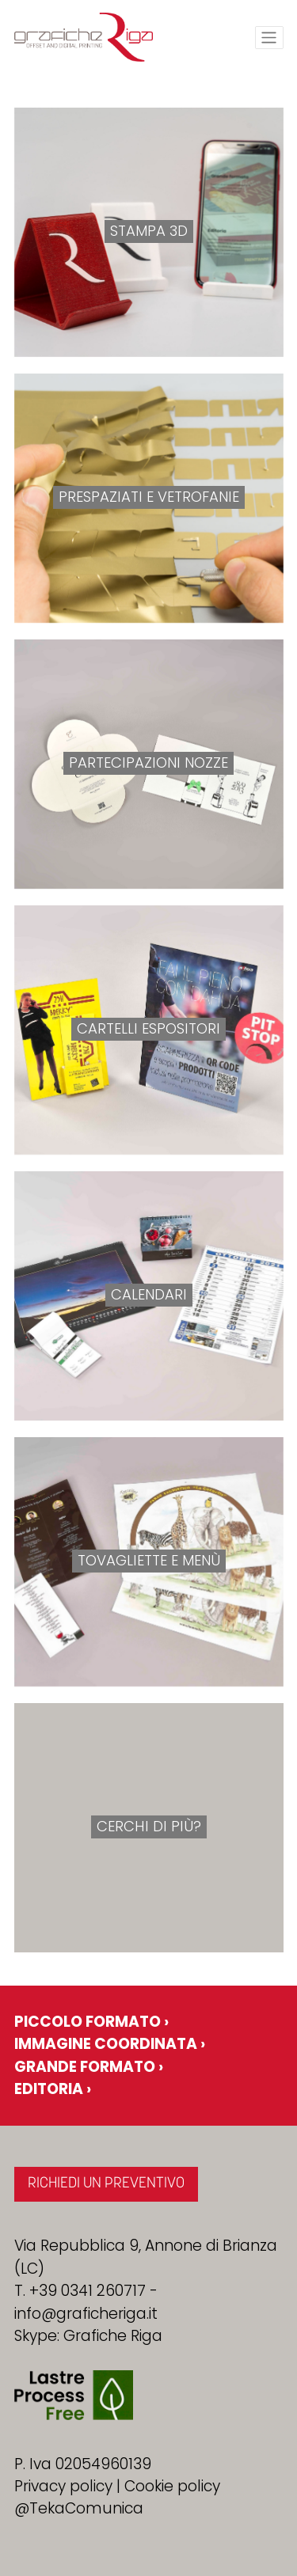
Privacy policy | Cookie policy (117, 2486)
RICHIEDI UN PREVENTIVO (106, 2183)
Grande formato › (88, 2066)
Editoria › (52, 2089)
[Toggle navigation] (269, 37)
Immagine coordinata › (109, 2043)
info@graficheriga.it (86, 2313)
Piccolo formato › (91, 2021)
